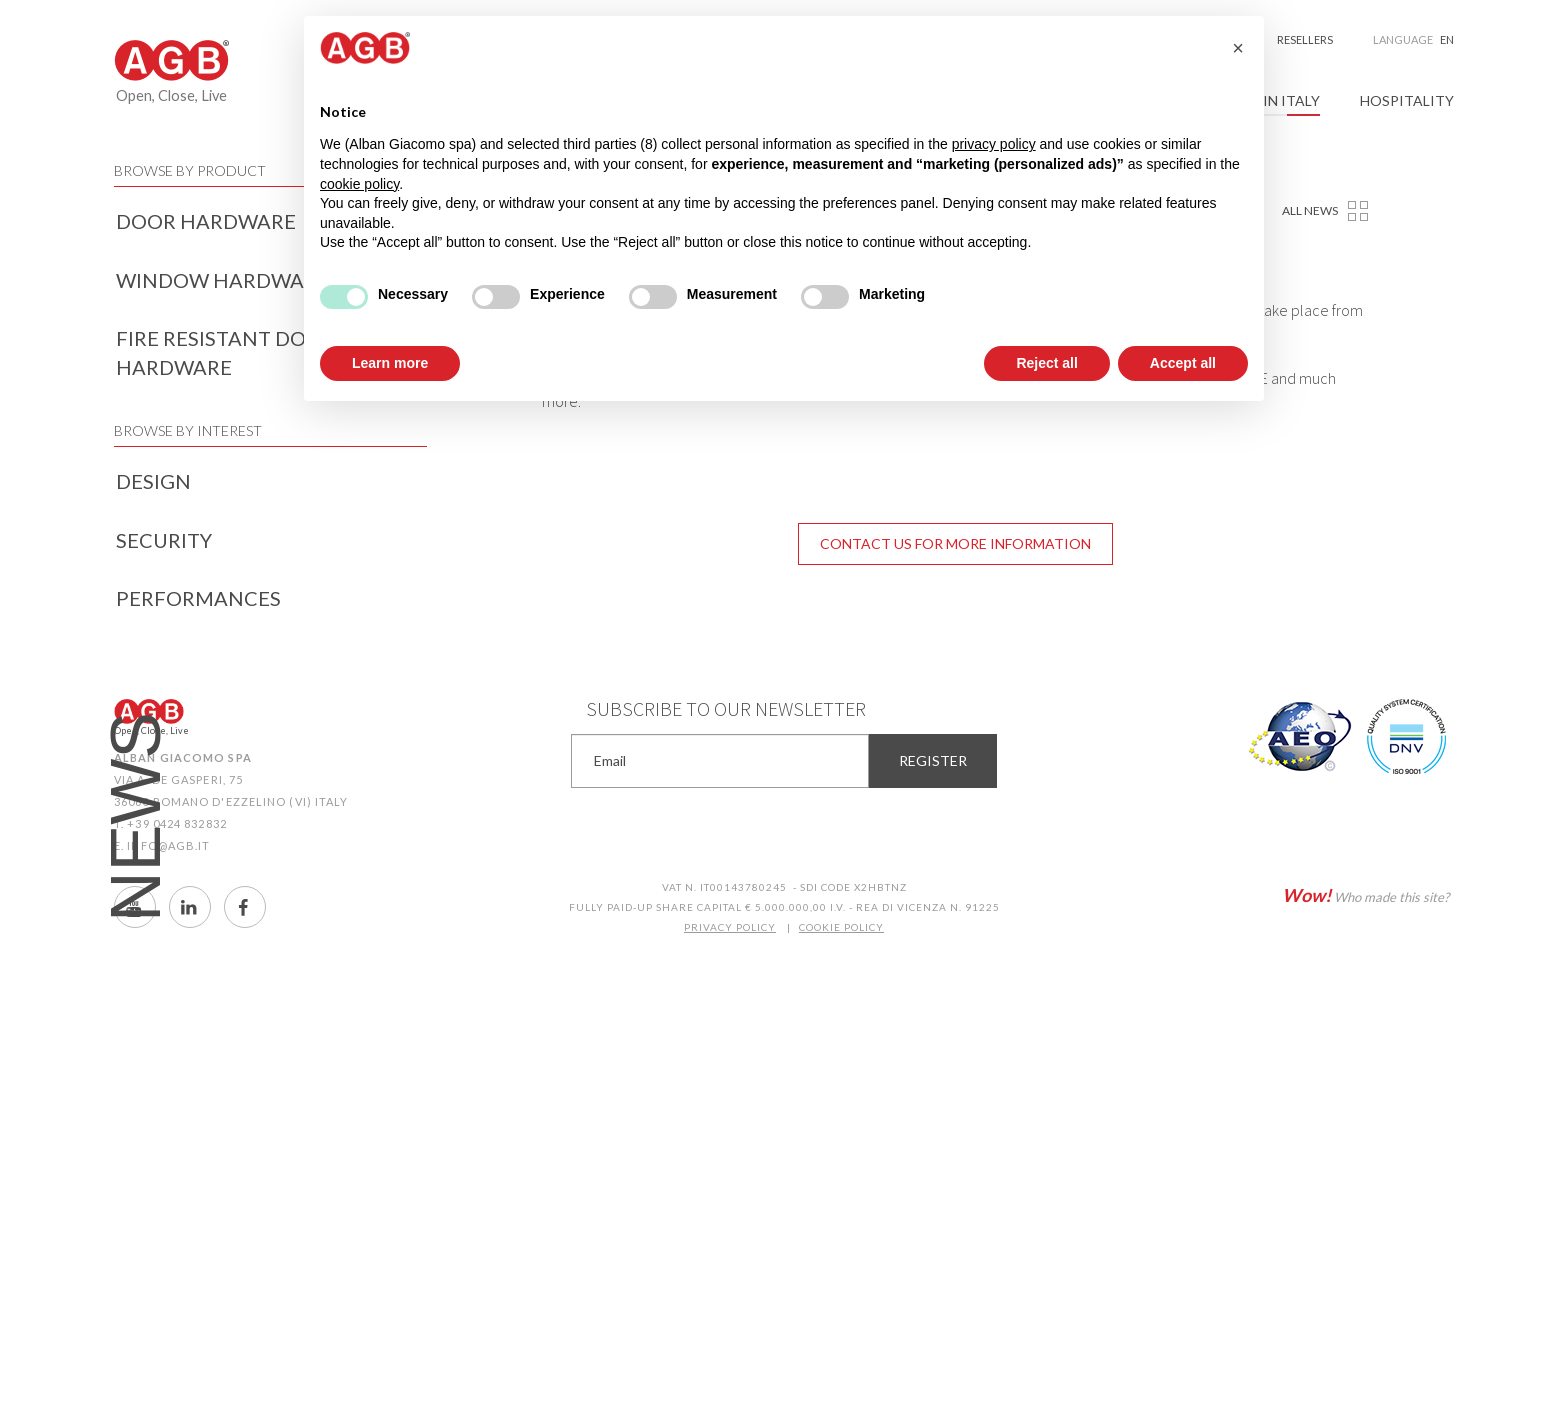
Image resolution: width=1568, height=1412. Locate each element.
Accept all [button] (1183, 363)
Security (164, 540)
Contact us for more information (955, 543)
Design (153, 481)
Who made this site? (1365, 895)
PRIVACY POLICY (730, 927)
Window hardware (222, 280)
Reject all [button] (1046, 363)
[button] (1238, 48)
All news (1310, 210)
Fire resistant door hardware (225, 352)
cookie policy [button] (359, 184)
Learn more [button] (390, 363)
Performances (198, 598)
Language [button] (1413, 40)
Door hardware (206, 221)
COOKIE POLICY (841, 927)
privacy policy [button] (994, 144)
